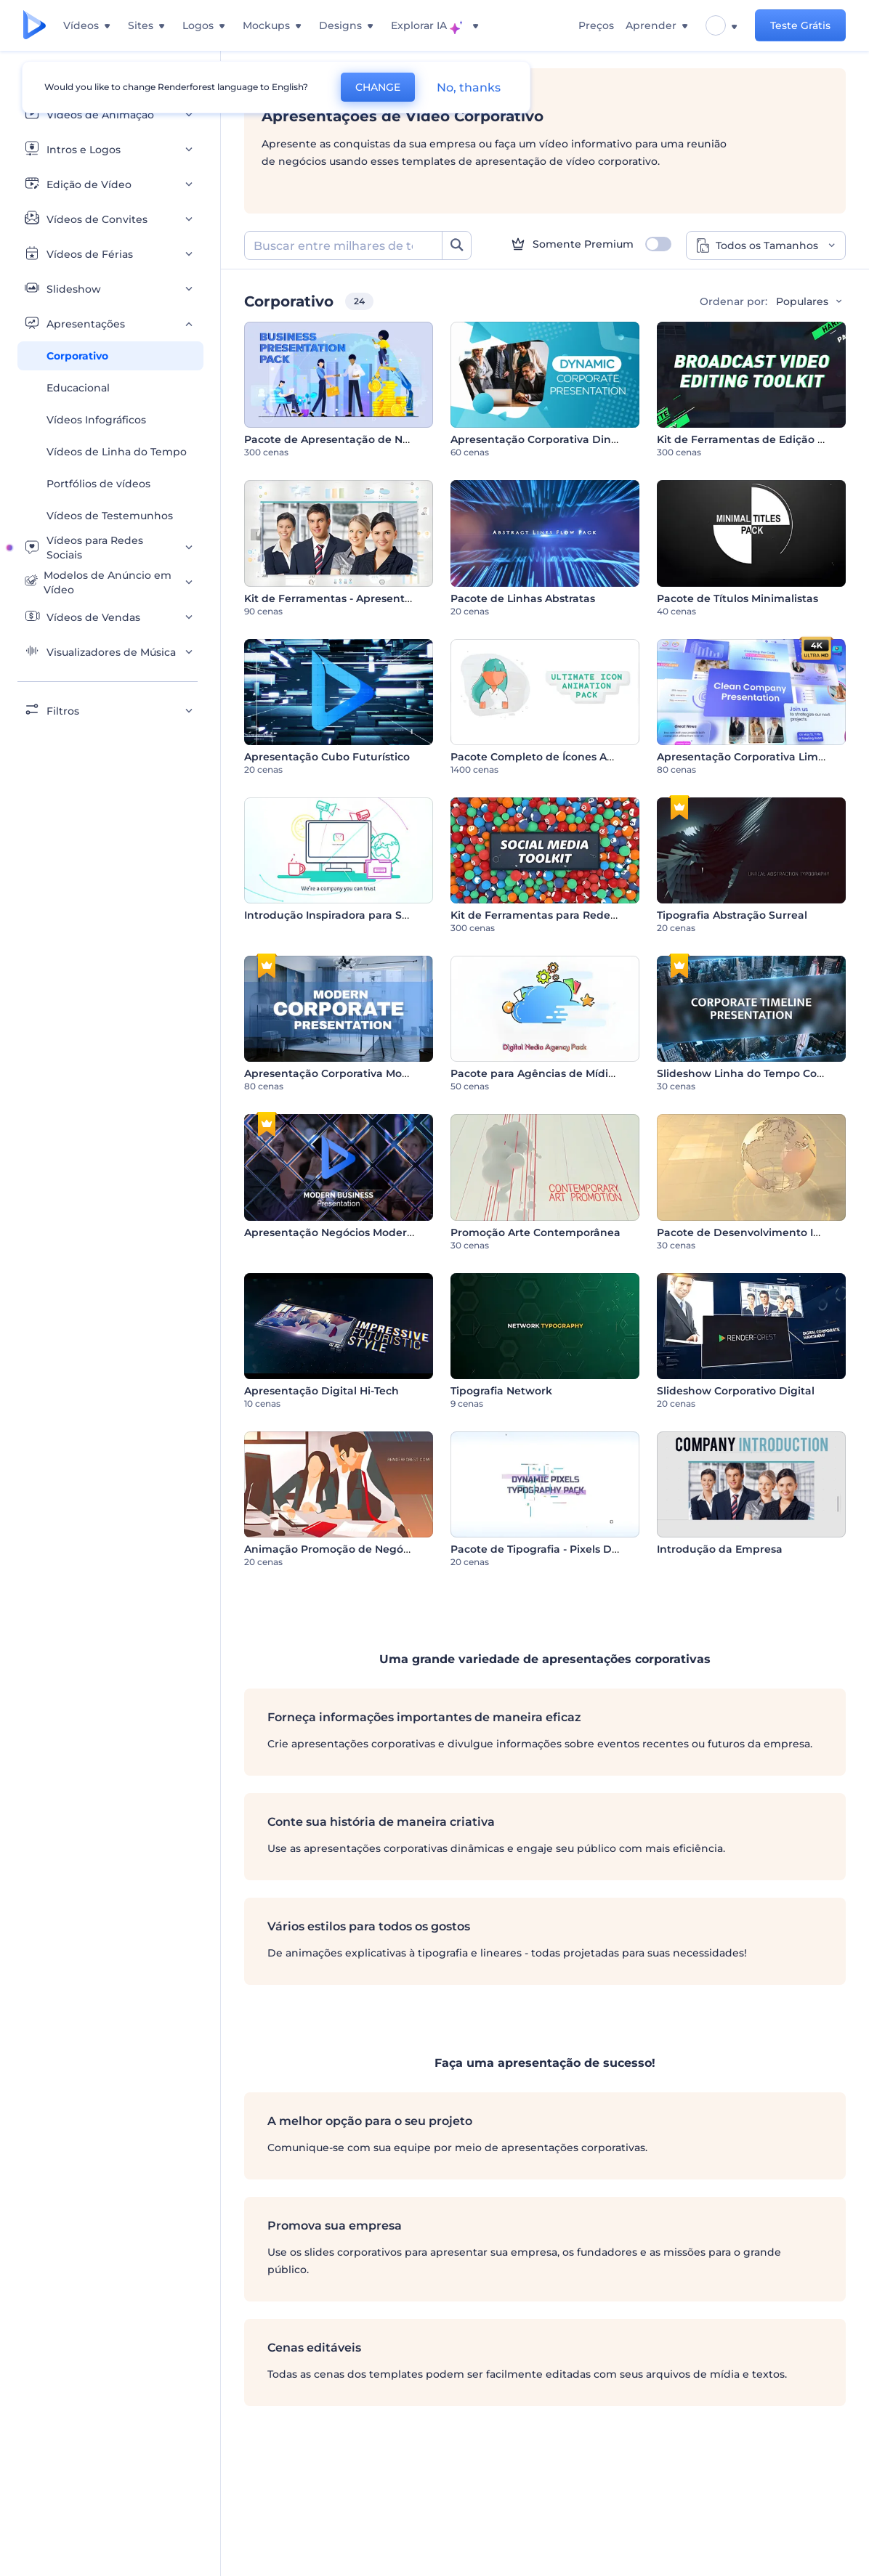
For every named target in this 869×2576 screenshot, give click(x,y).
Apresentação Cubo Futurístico (327, 756)
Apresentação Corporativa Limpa (744, 756)
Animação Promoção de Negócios (334, 1549)
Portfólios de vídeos (98, 483)
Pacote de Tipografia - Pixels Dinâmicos (555, 1549)
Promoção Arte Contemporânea (535, 1232)
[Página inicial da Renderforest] (34, 25)
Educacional (78, 387)
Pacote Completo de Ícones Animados (551, 756)
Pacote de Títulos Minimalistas (737, 598)
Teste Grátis (800, 25)
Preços (596, 25)
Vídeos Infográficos (96, 419)
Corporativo (77, 355)
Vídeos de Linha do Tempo (117, 451)
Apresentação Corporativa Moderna (339, 1073)
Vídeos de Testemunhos (110, 515)
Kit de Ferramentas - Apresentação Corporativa (369, 598)
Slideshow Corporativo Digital (736, 1390)
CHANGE (377, 87)
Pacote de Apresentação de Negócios (343, 439)
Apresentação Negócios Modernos (335, 1232)
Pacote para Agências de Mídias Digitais (556, 1073)
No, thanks (469, 87)
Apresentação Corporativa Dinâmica (547, 439)
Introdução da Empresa (720, 1549)
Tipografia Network (501, 1390)
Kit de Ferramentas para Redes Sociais (552, 915)
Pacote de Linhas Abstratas (522, 598)
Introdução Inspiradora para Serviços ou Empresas (377, 915)
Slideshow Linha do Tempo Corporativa (761, 1073)
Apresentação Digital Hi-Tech (321, 1390)
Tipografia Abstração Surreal (732, 915)
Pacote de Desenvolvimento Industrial (759, 1232)
